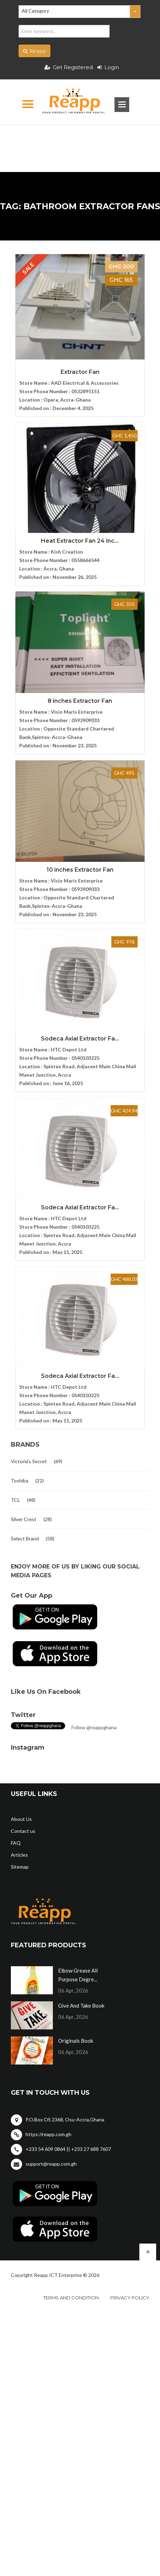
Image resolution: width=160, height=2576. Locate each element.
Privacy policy (129, 2297)
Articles (19, 1855)
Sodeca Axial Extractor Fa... (80, 1038)
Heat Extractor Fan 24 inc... (80, 540)
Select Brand (25, 1538)
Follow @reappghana (94, 1727)
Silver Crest (23, 1519)
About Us (21, 1819)
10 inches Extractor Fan (80, 869)
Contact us (23, 1831)
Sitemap (20, 1867)
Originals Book (75, 2040)
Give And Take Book (81, 2005)
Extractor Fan (80, 372)
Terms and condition (71, 2297)
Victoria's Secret (29, 1461)
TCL (15, 1500)
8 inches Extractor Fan (80, 701)
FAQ (16, 1843)
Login (108, 67)
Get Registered (68, 67)
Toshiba (19, 1481)
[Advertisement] (80, 137)
